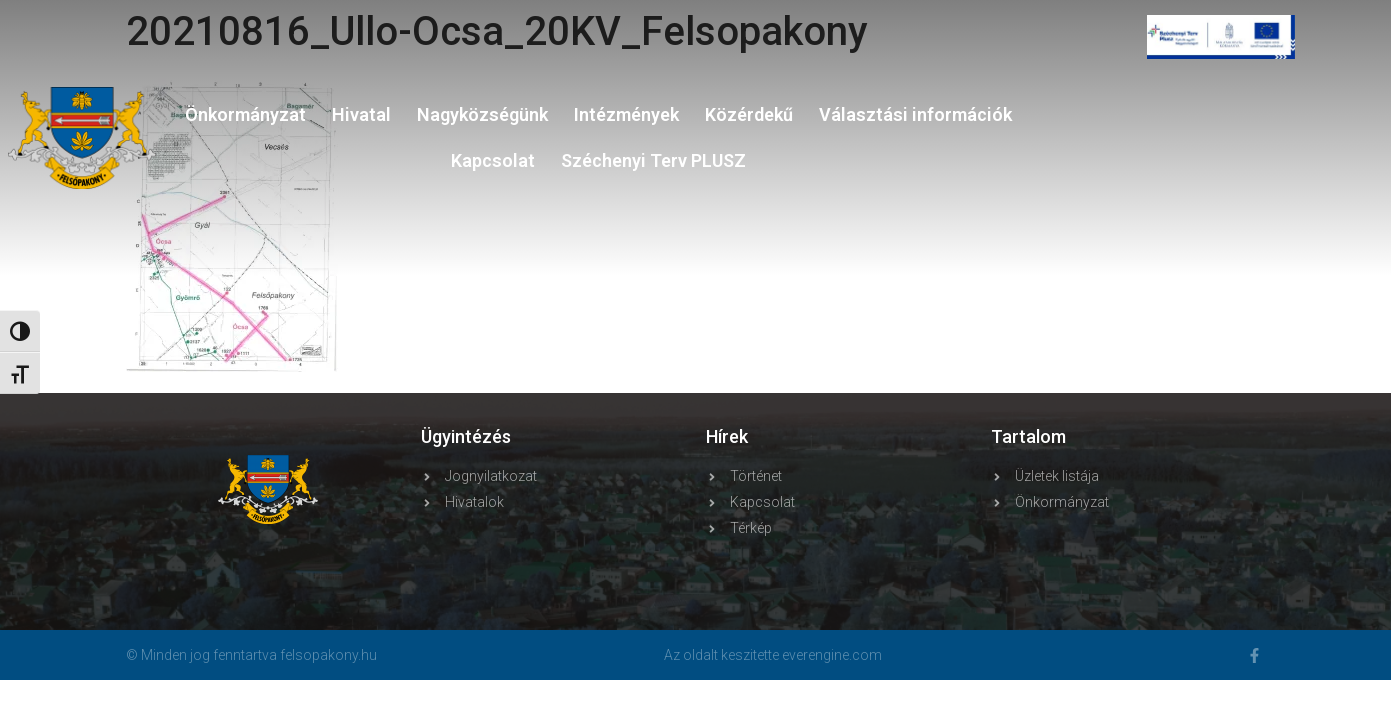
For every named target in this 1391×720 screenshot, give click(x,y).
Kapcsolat (493, 160)
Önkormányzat (245, 114)
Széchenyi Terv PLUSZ (653, 160)
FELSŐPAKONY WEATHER (1221, 159)
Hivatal (361, 114)
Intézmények (626, 114)
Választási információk (915, 114)
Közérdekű (749, 114)
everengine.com (832, 655)
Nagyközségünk (482, 114)
